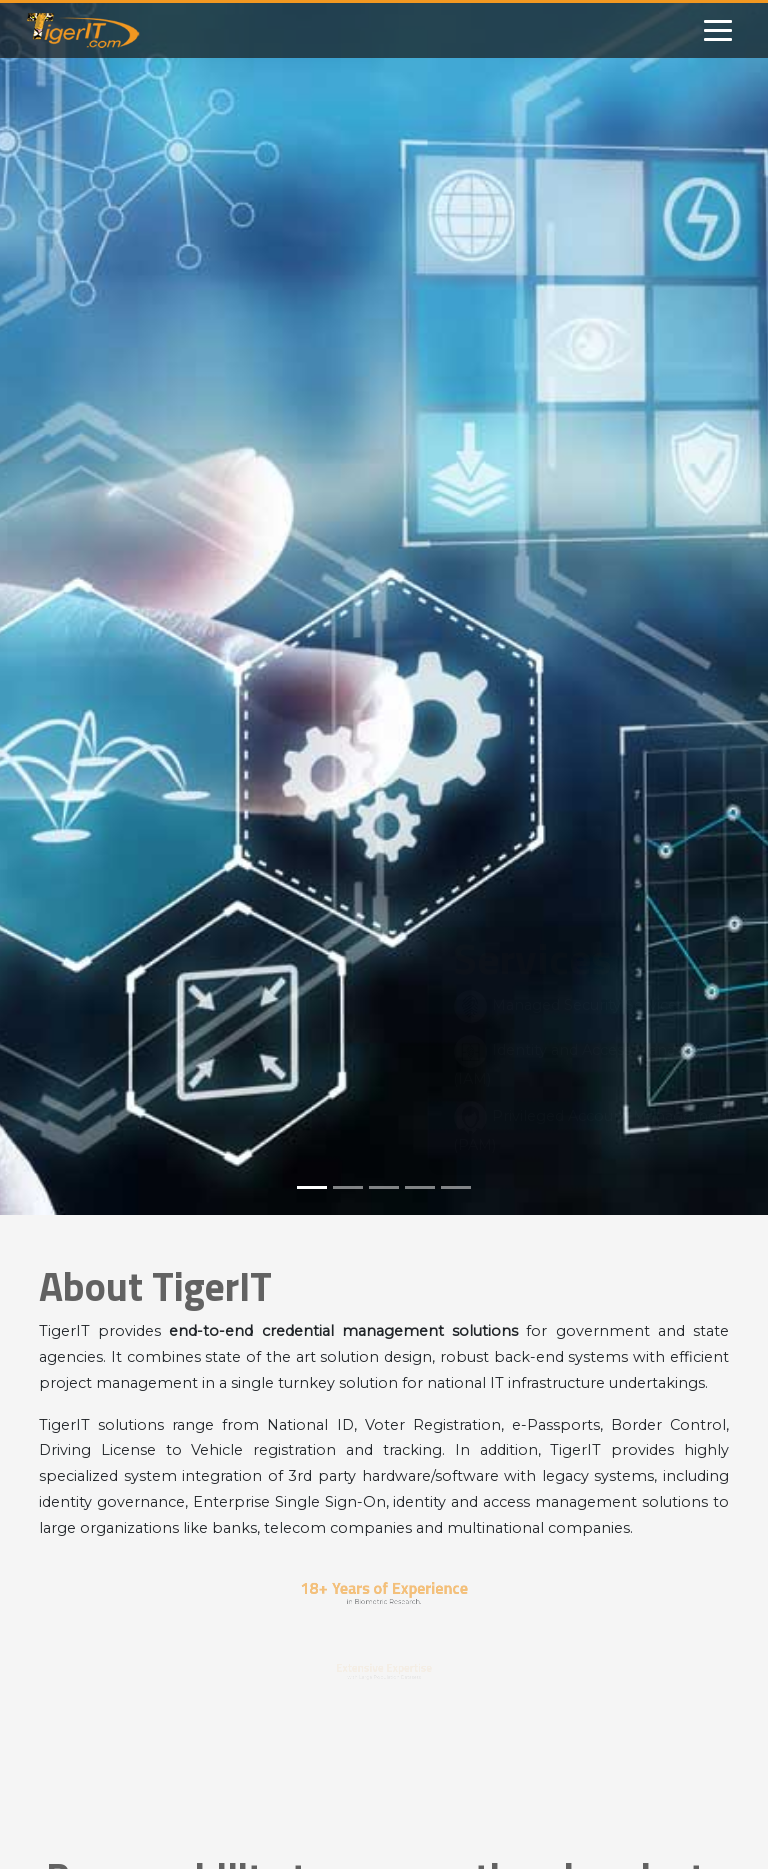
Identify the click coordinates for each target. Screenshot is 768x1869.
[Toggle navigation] (718, 30)
